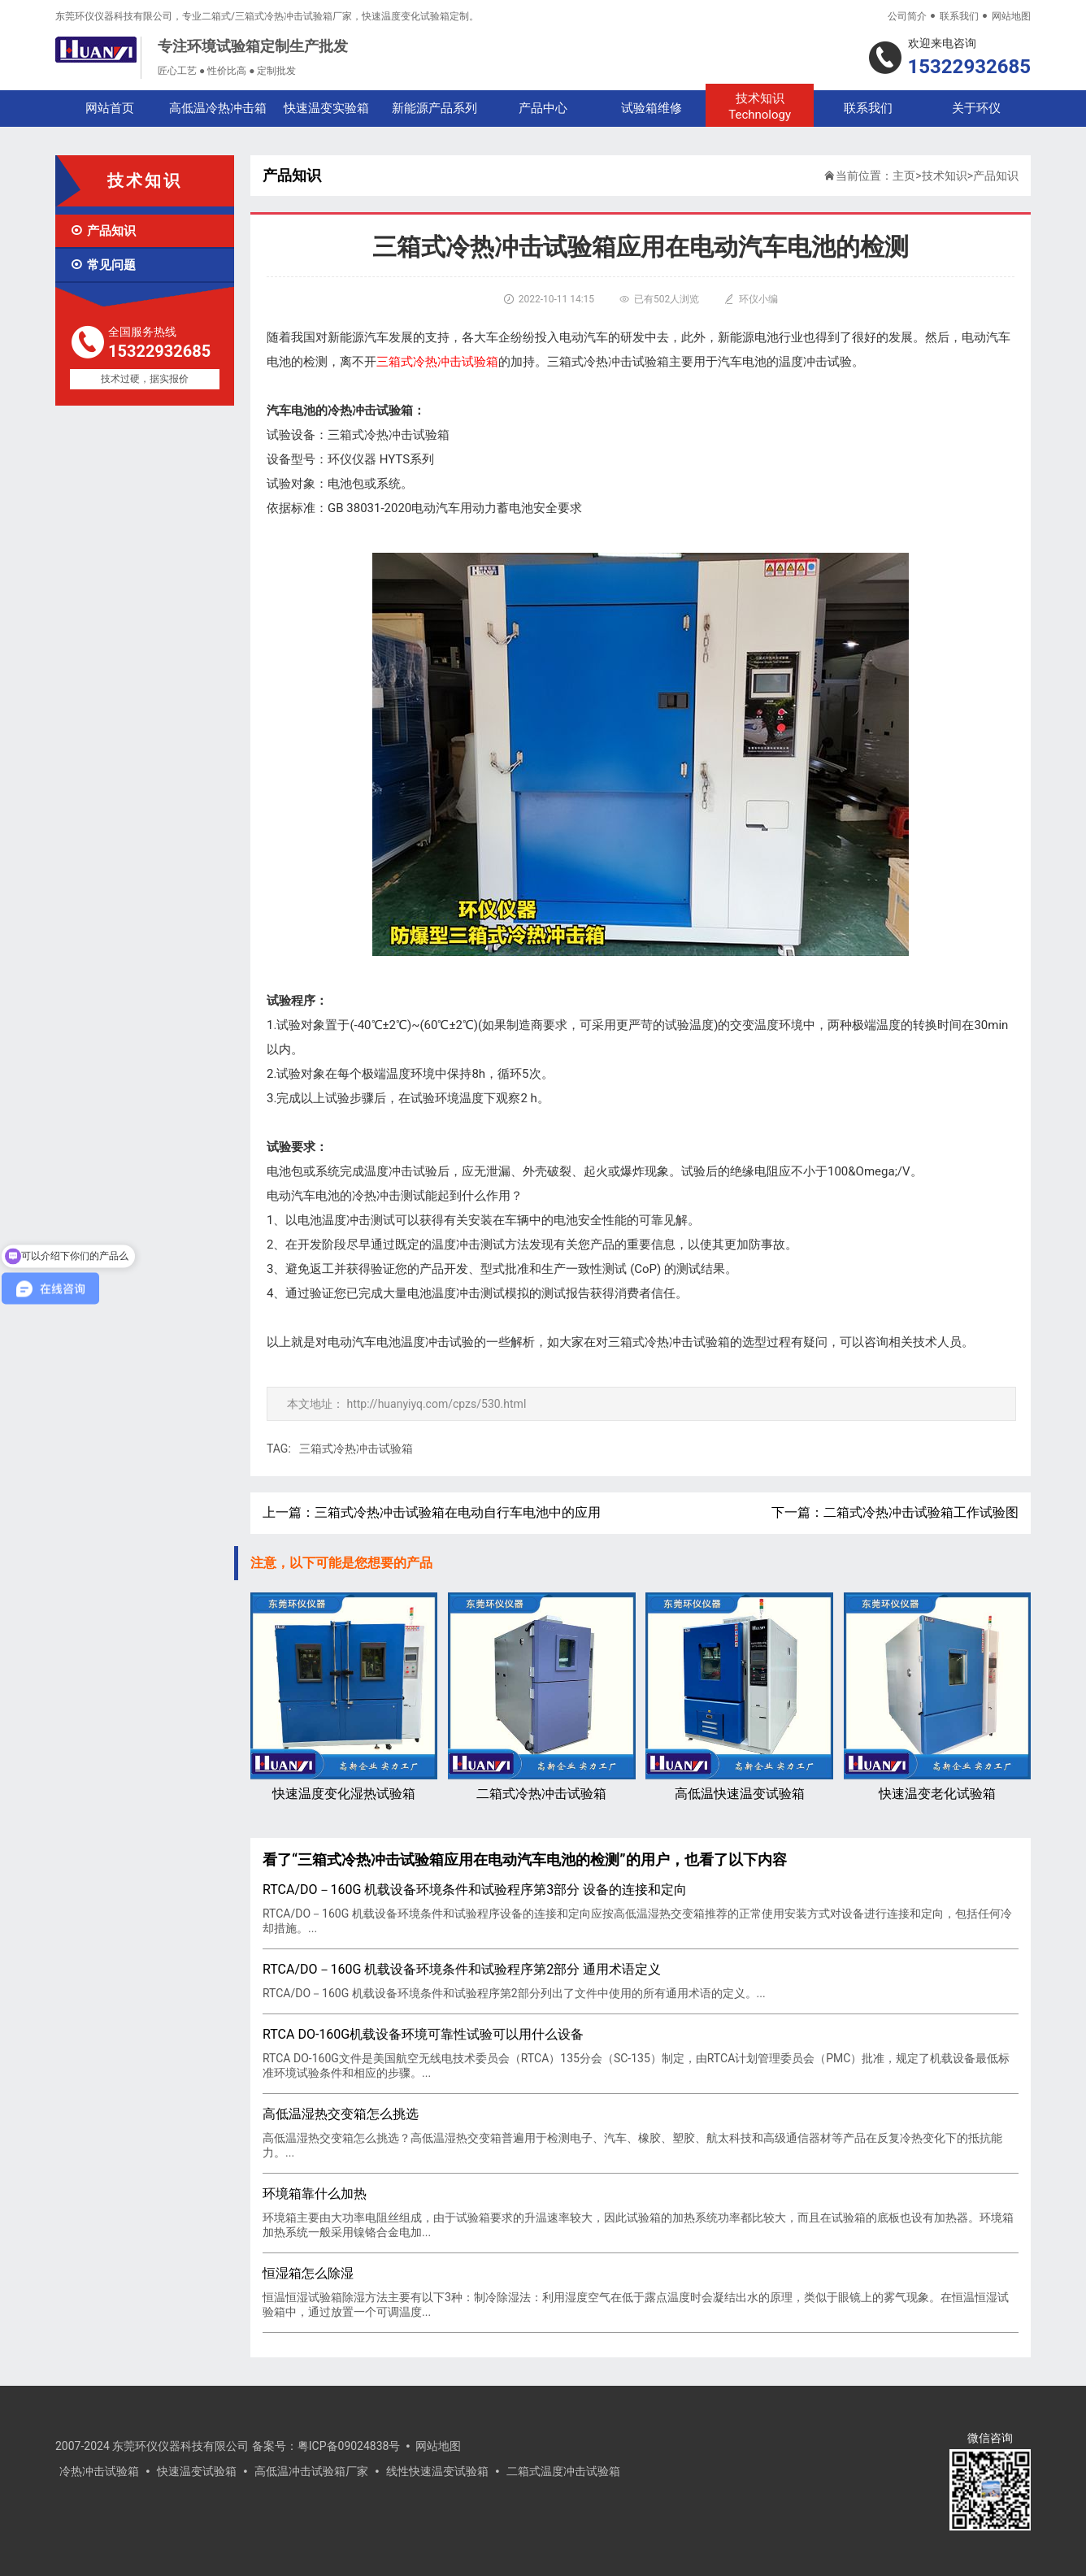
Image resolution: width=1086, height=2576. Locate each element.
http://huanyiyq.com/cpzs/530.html (436, 1403)
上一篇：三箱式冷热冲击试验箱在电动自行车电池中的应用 (432, 1512)
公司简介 (907, 16)
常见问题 (103, 265)
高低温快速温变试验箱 (738, 1696)
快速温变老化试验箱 (937, 1696)
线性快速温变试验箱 (437, 2471)
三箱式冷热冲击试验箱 (356, 1448)
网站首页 (109, 108)
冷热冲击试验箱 (99, 2471)
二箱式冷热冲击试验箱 (541, 1696)
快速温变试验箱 (197, 2471)
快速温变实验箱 (326, 108)
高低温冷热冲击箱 (218, 108)
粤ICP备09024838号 (349, 2445)
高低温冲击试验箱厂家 (311, 2471)
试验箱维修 (651, 108)
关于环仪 (976, 108)
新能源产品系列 (434, 108)
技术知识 (760, 107)
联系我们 (959, 16)
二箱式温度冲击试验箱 (563, 2471)
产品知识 (103, 231)
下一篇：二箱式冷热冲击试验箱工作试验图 (895, 1512)
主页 (904, 175)
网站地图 (1011, 16)
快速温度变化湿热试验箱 (343, 1696)
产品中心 (543, 108)
